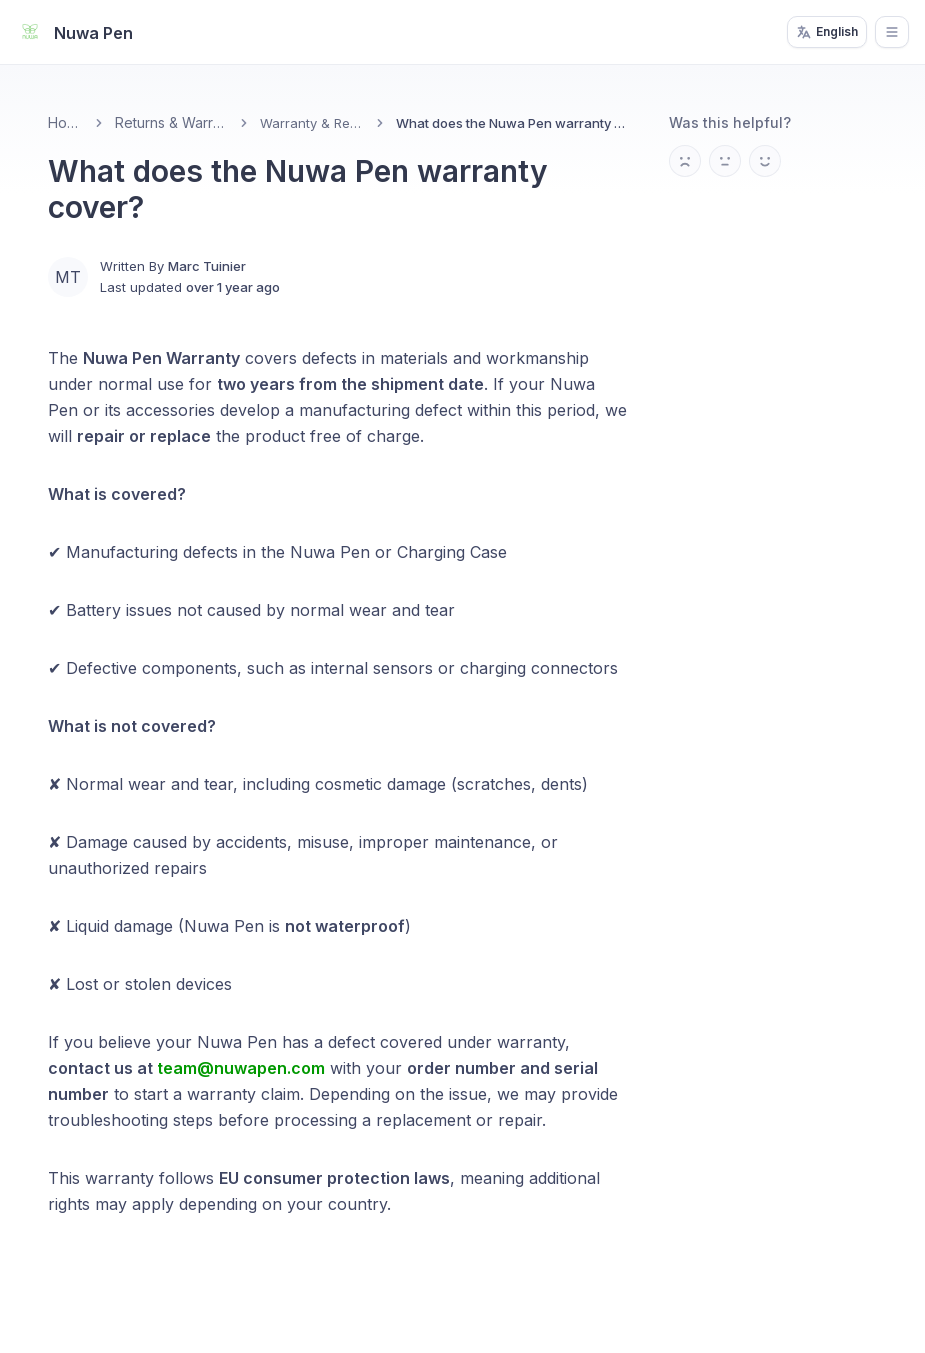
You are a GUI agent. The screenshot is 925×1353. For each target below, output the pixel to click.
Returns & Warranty (171, 122)
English (827, 32)
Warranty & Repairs (313, 123)
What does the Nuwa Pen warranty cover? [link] (512, 123)
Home (65, 122)
